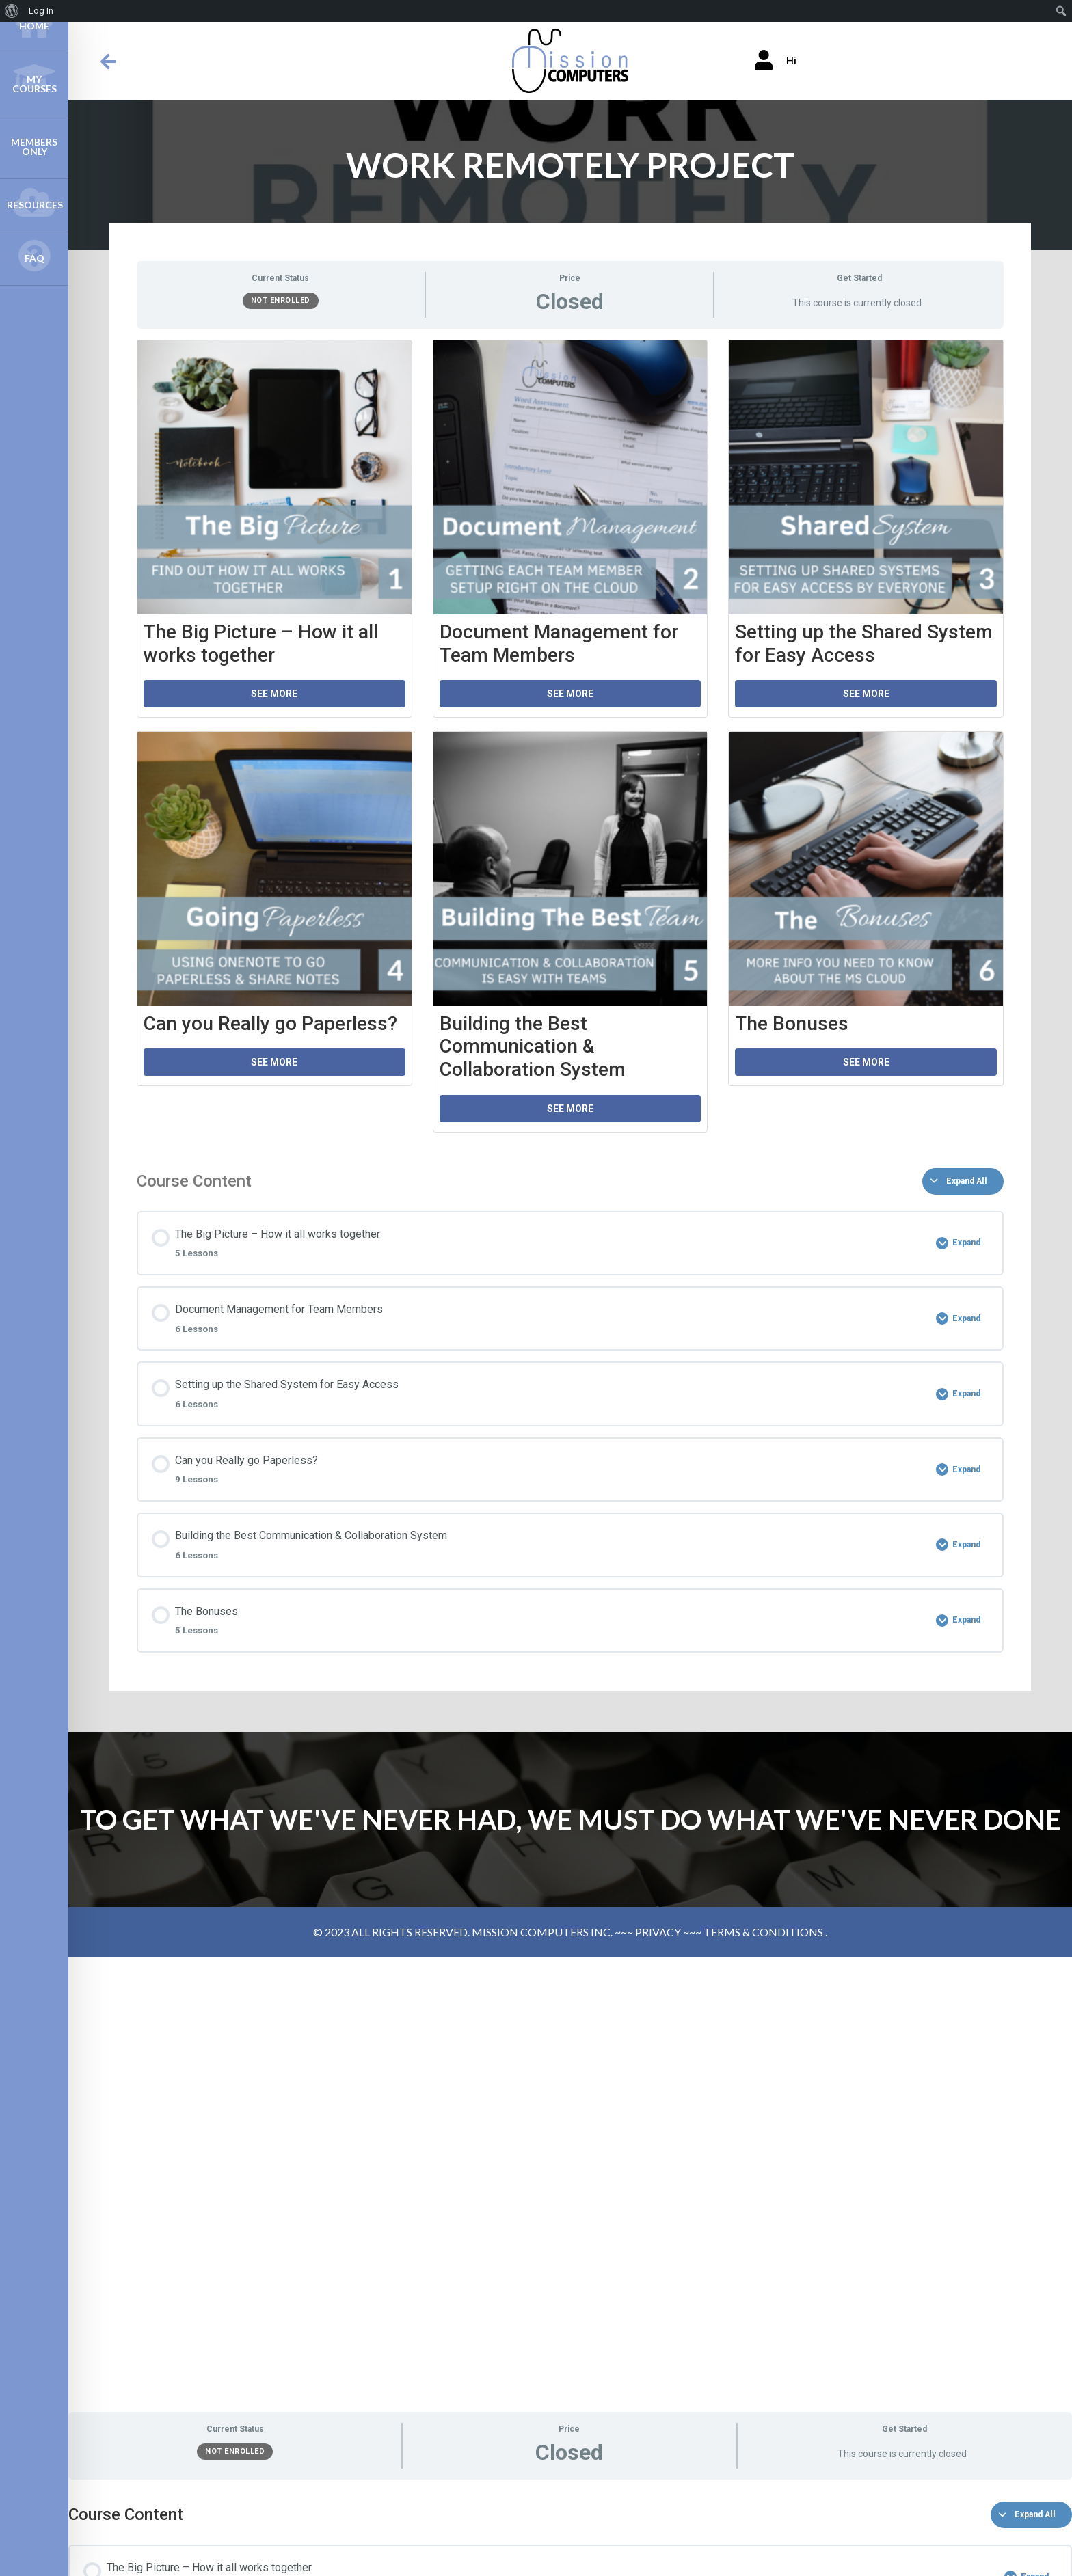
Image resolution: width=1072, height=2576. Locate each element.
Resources (34, 202)
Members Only (34, 146)
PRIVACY (658, 1931)
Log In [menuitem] (41, 10)
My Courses (34, 77)
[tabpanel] (570, 742)
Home (34, 23)
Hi (775, 61)
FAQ (34, 255)
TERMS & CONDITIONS (763, 1931)
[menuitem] (12, 11)
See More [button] (274, 693)
